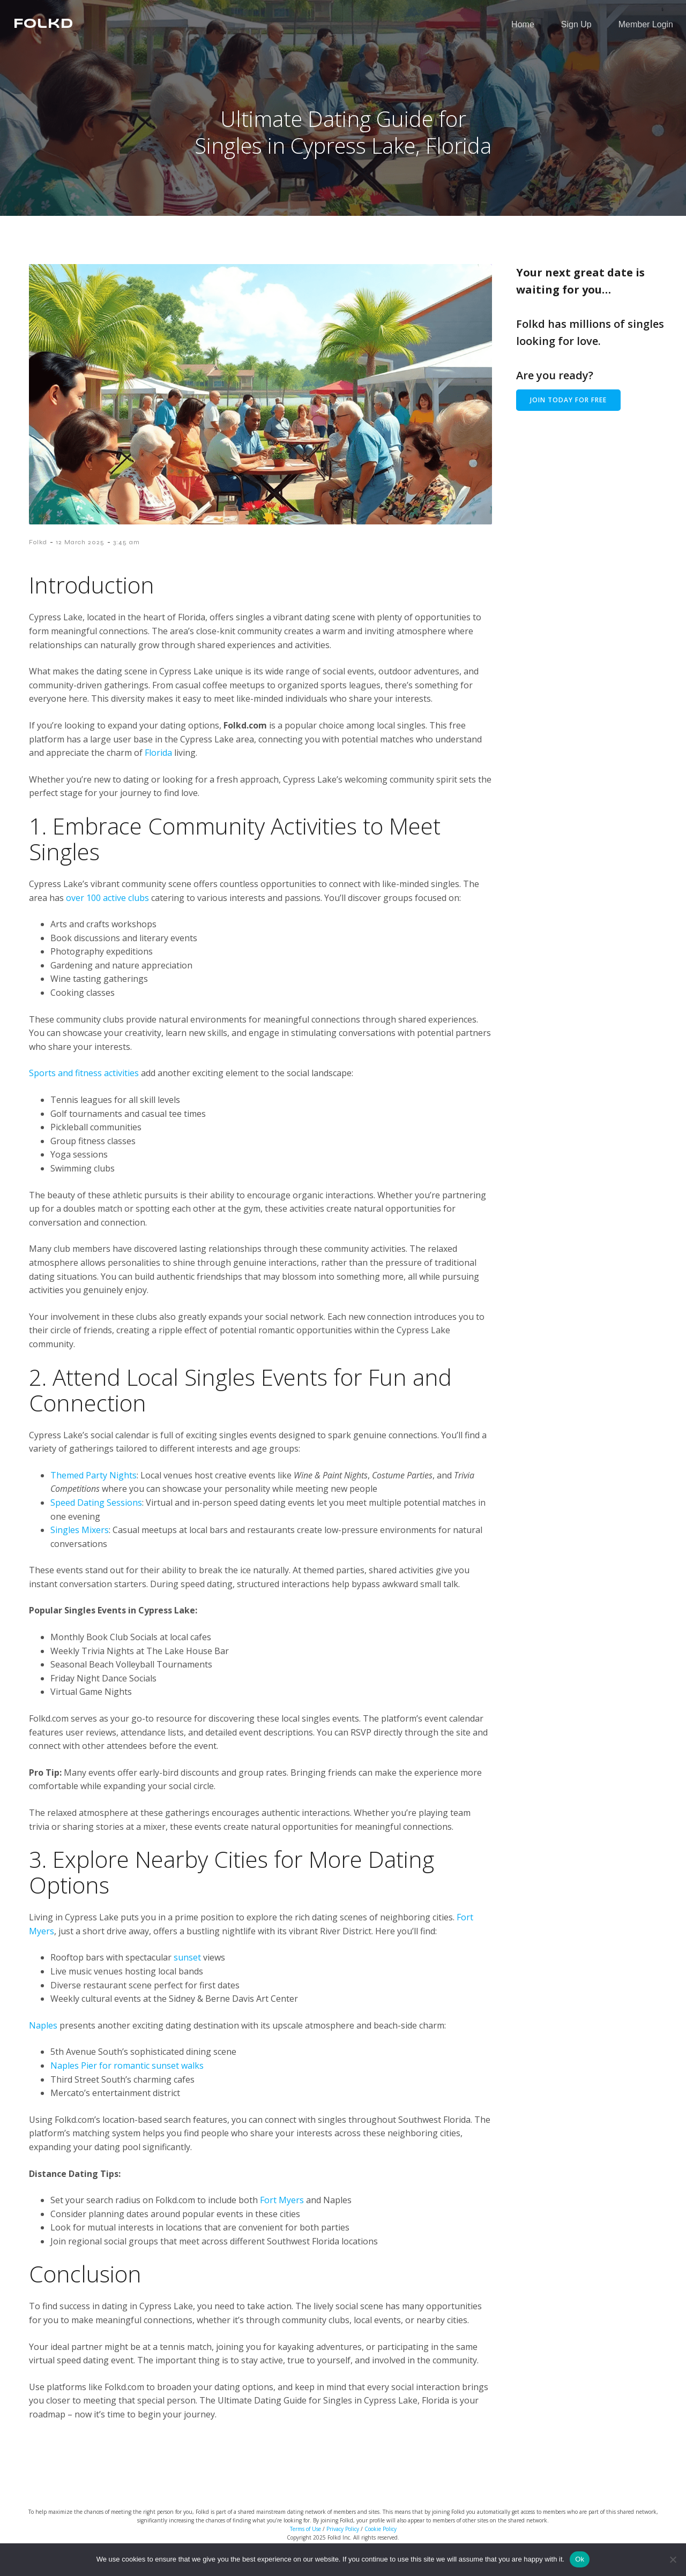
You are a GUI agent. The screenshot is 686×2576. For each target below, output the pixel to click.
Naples (43, 2035)
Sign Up (576, 29)
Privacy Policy (342, 2538)
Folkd (38, 551)
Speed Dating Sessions (96, 1512)
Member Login (645, 29)
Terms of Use (305, 2538)
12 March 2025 (80, 551)
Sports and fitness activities (84, 1082)
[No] (672, 2559)
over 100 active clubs (107, 907)
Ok (579, 2559)
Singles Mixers (79, 1539)
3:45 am (126, 551)
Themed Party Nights (93, 1485)
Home (522, 29)
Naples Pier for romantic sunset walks (127, 2075)
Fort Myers (282, 2209)
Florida (158, 762)
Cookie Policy (380, 2538)
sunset (187, 1967)
